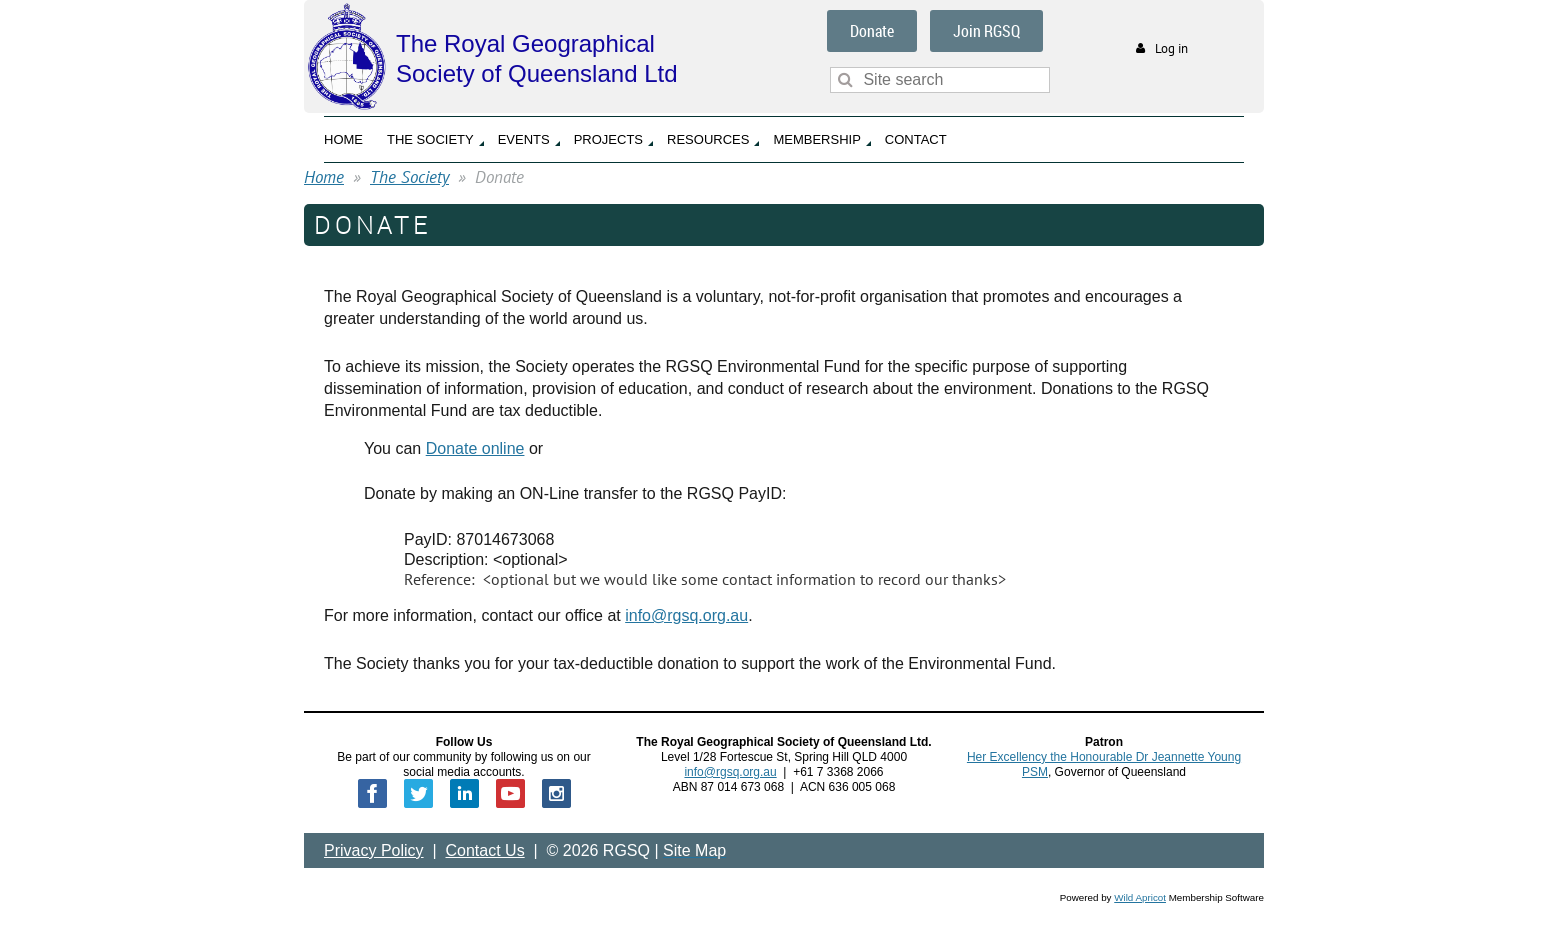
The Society (409, 177)
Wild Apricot (1140, 897)
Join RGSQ (986, 31)
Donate (872, 31)
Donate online (475, 448)
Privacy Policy (374, 850)
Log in (1171, 48)
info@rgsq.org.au (686, 615)
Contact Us (485, 850)
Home (324, 177)
